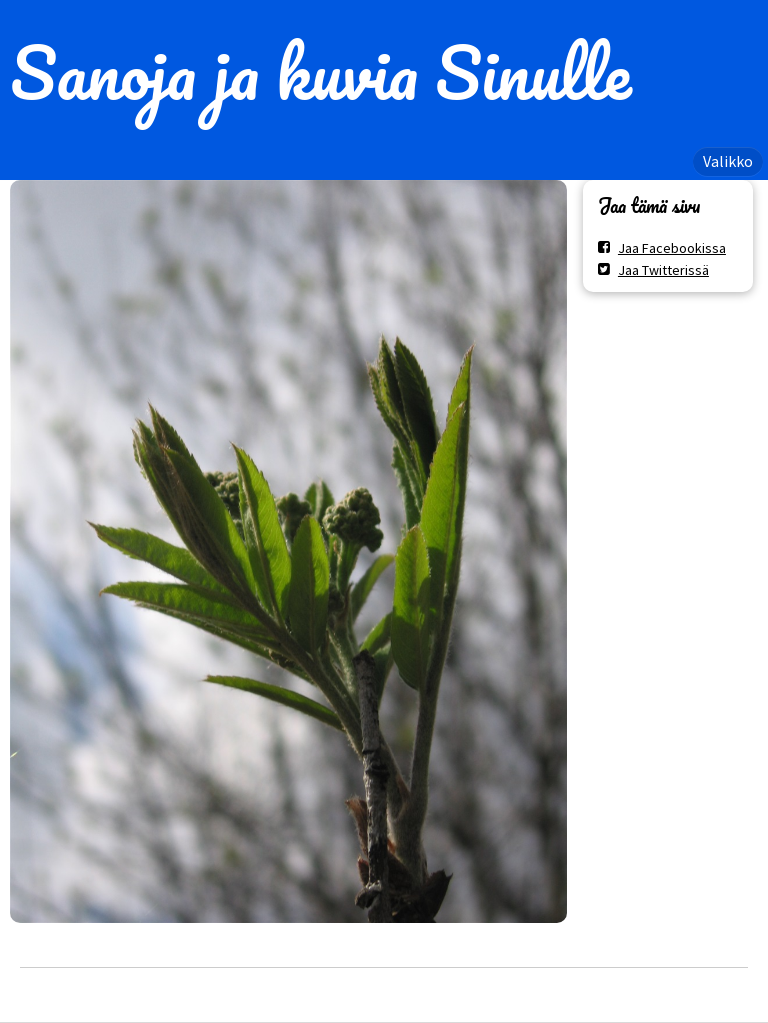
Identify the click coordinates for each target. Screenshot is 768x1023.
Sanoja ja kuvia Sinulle (320, 72)
